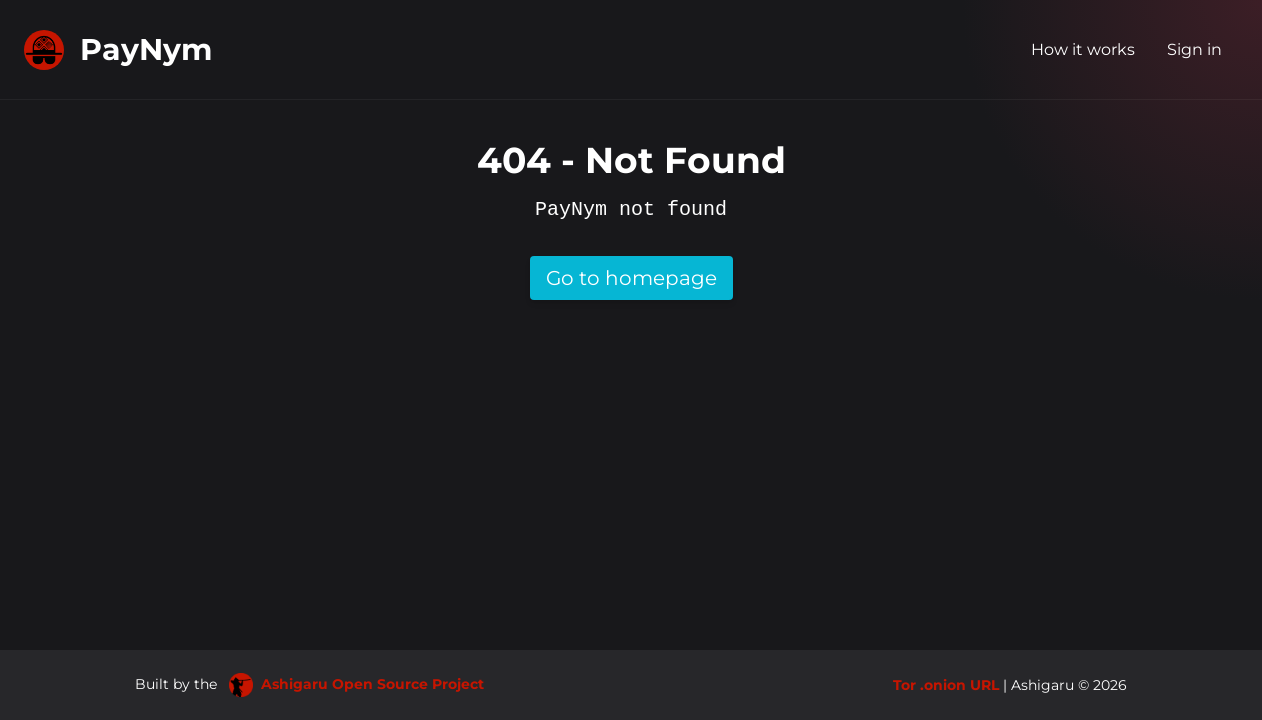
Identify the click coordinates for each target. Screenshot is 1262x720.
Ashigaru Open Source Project (356, 684)
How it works (1083, 49)
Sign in (1194, 49)
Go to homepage (631, 278)
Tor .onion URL (946, 685)
